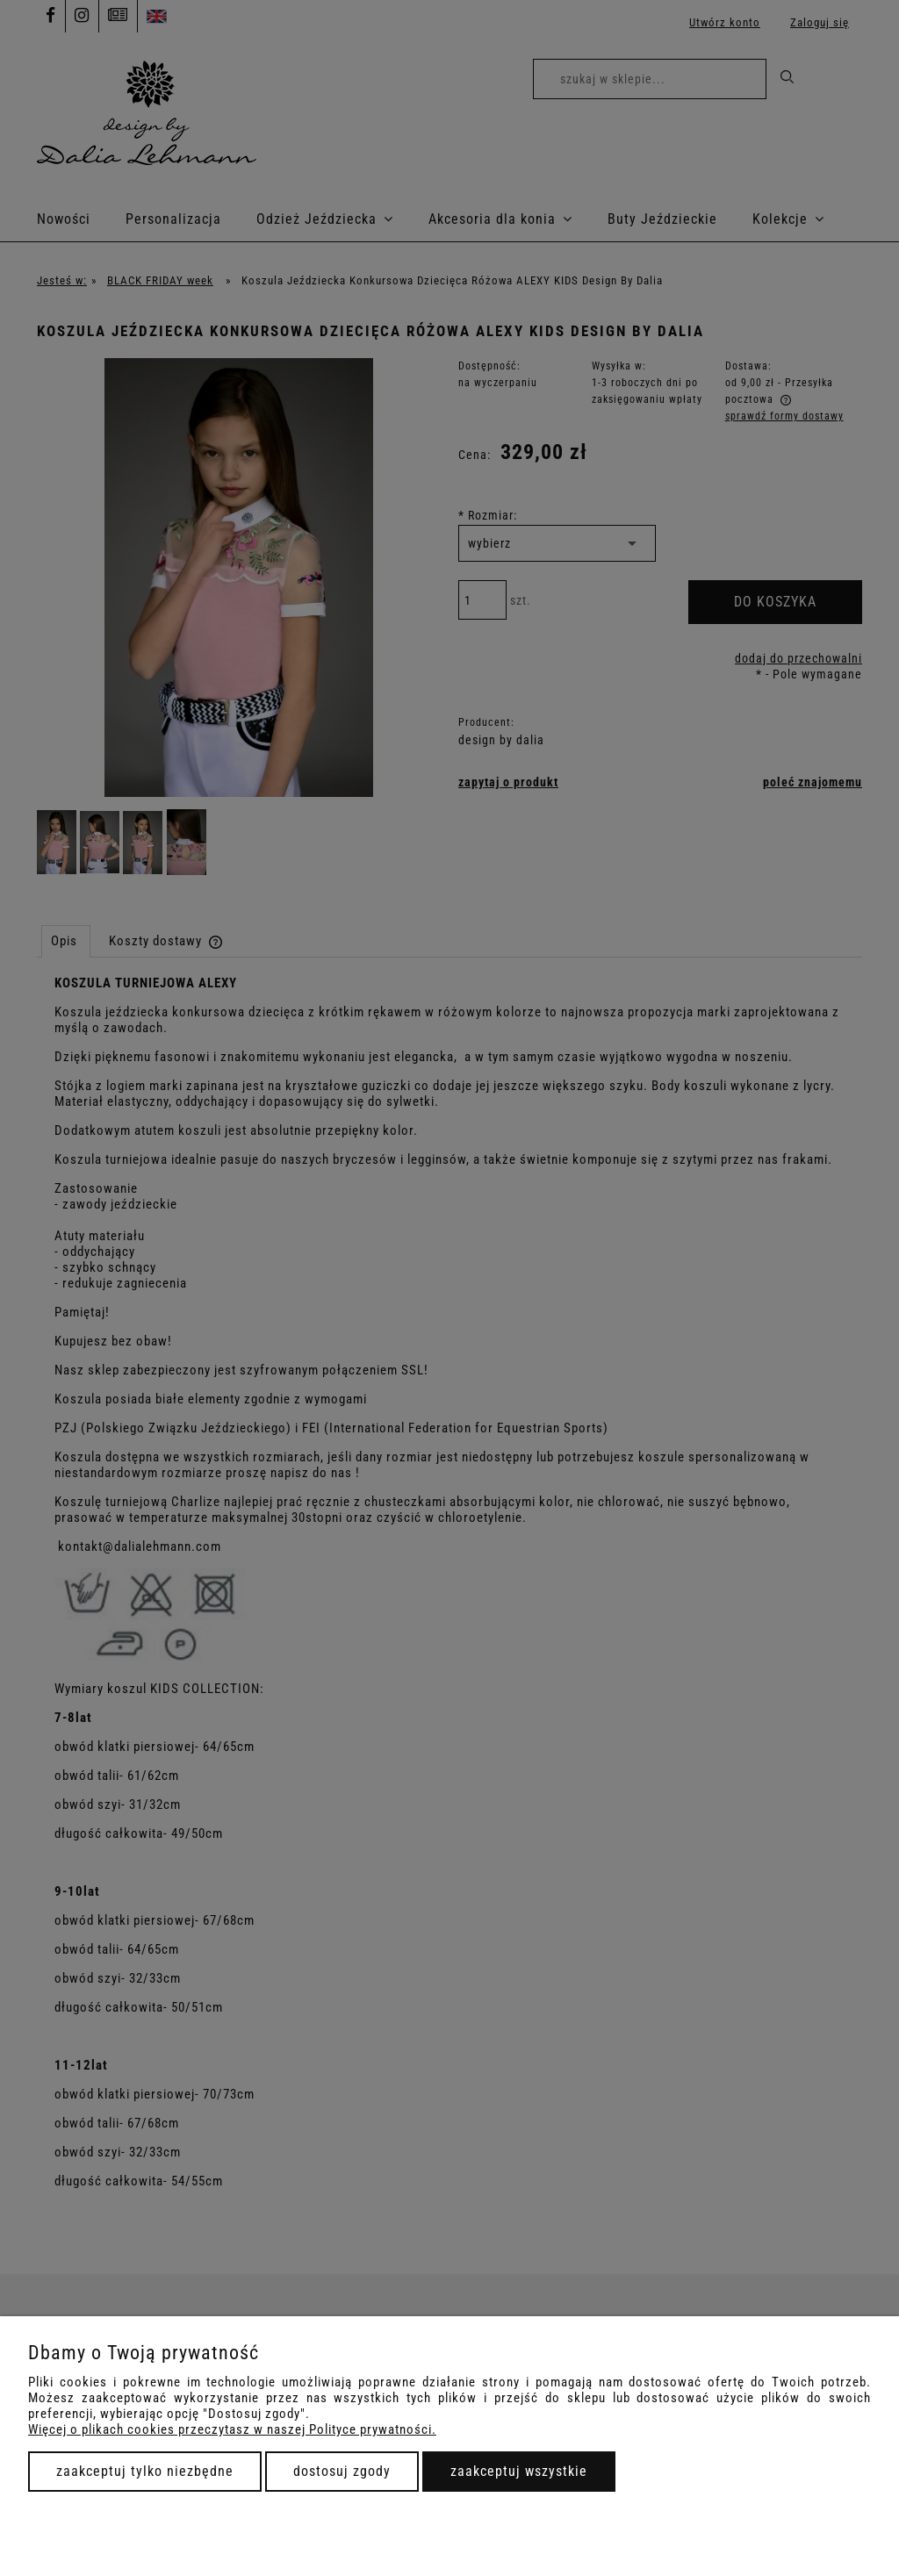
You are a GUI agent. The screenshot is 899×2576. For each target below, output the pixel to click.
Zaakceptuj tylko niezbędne (145, 2471)
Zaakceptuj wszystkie (518, 2471)
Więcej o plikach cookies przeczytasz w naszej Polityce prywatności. (232, 2429)
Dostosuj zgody (342, 2471)
